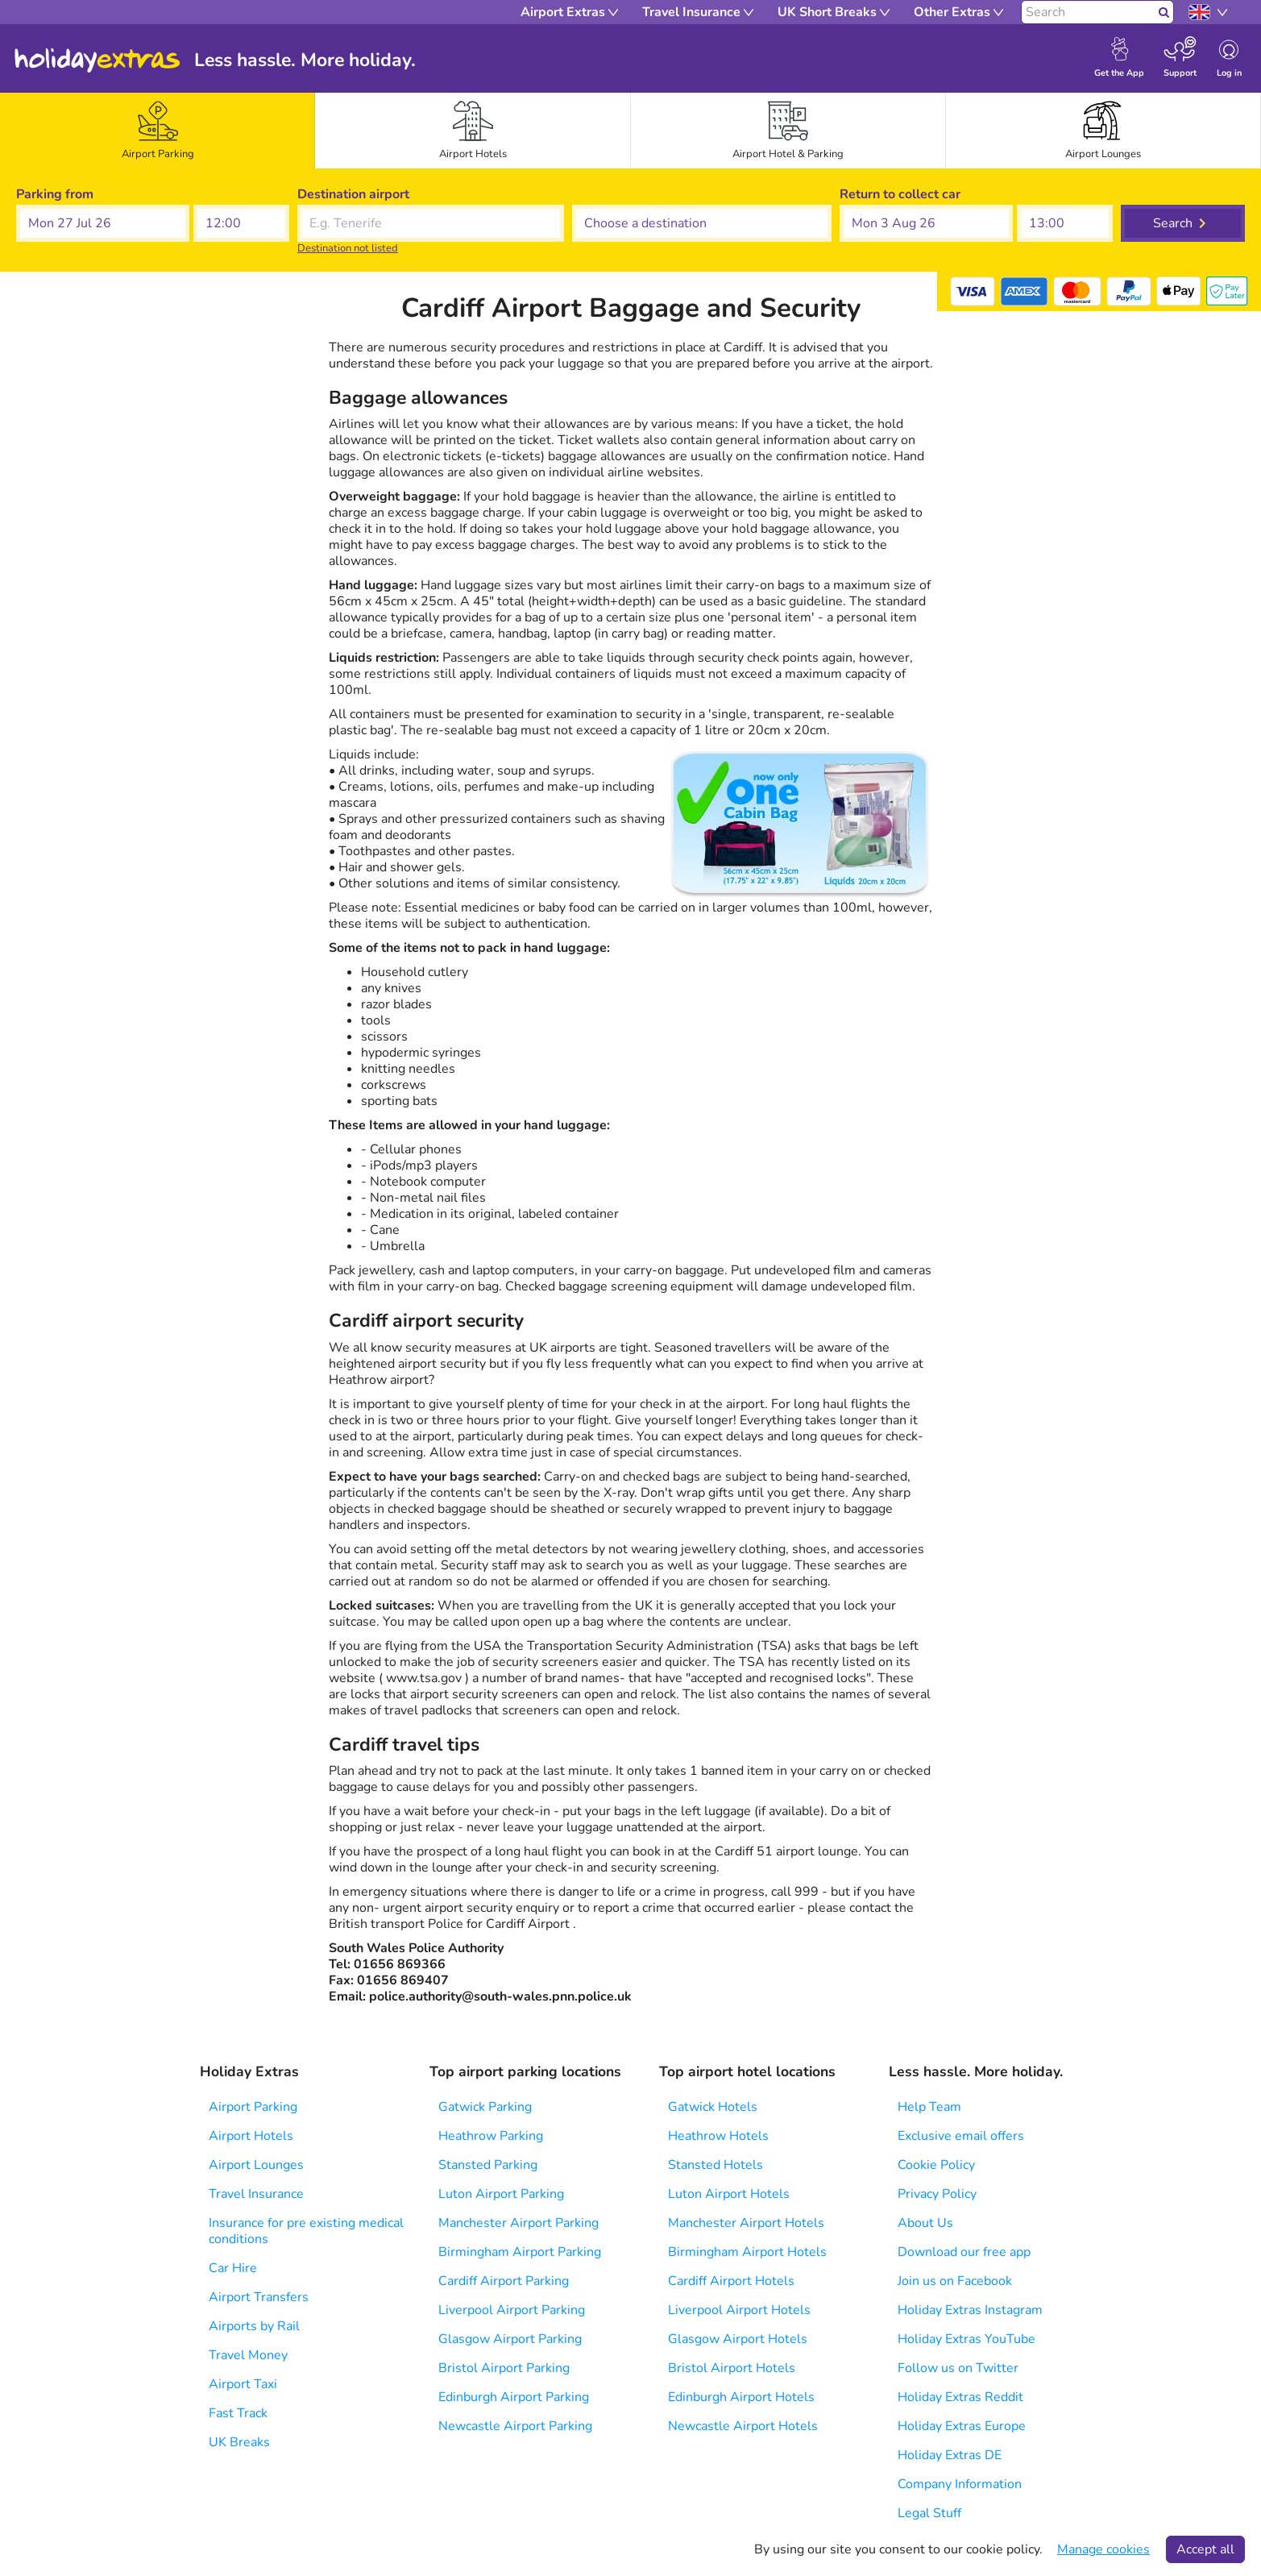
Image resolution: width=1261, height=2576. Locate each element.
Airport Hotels (251, 2136)
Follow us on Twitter (958, 2368)
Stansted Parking (487, 2165)
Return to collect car (900, 194)
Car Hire (233, 2268)
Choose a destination (634, 194)
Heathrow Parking (490, 2136)
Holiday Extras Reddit (960, 2397)
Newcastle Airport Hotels (743, 2426)
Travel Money (248, 2355)
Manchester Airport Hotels (746, 2223)
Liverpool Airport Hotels (739, 2310)
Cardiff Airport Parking (503, 2281)
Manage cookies (1103, 2549)
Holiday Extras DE (950, 2455)
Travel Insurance (256, 2194)
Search (1173, 223)
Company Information (960, 2484)
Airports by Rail (254, 2326)
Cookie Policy (936, 2165)
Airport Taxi (243, 2384)
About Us (925, 2223)
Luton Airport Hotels (729, 2194)
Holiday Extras (97, 60)
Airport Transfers (259, 2297)
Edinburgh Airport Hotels (741, 2397)
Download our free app (964, 2252)
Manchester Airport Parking (518, 2223)
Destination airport (353, 194)
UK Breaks (239, 2442)
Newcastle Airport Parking (515, 2426)
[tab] (158, 130)
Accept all (1205, 2549)
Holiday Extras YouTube (966, 2339)
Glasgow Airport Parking (510, 2339)
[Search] (1088, 12)
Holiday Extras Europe (962, 2426)
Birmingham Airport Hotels (747, 2252)
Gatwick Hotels (712, 2107)
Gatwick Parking (485, 2107)
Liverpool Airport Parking (511, 2310)
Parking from (54, 194)
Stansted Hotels (715, 2165)
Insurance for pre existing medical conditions (306, 2231)
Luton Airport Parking (501, 2194)
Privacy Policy (937, 2194)
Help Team (929, 2107)
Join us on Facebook (955, 2281)
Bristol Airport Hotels (731, 2368)
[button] (102, 223)
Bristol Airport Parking (504, 2368)
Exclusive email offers (961, 2136)
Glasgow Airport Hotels (737, 2339)
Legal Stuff (929, 2513)
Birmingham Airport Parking (519, 2252)
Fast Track (238, 2413)
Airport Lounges (256, 2165)
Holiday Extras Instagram (970, 2310)
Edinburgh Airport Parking (513, 2397)
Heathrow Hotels (718, 2136)
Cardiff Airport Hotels (731, 2281)
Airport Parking (253, 2107)
